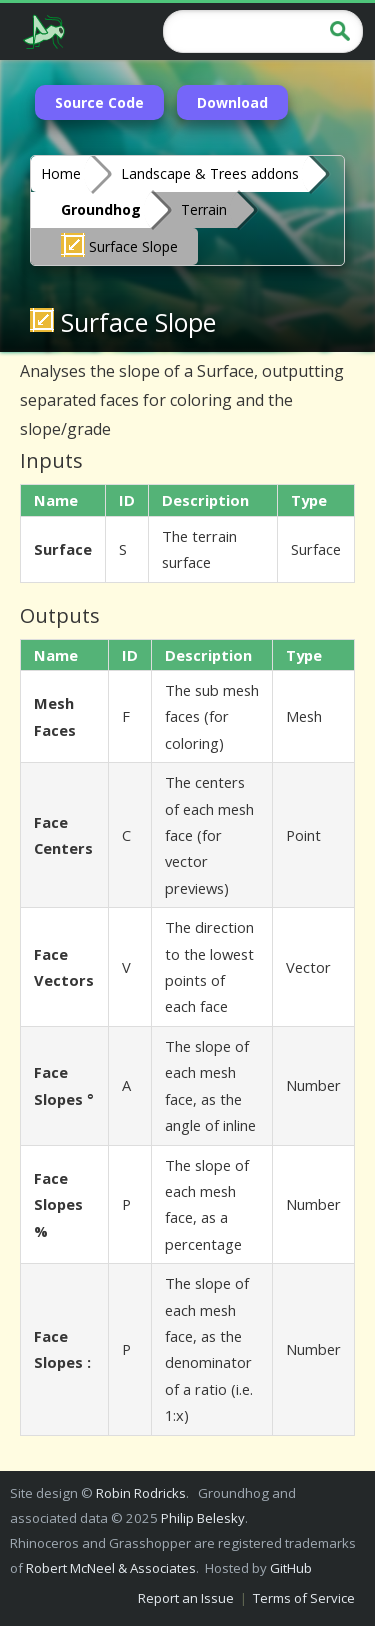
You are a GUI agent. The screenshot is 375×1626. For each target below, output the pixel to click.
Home (61, 173)
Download (232, 102)
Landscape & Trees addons (210, 173)
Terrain (204, 209)
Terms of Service (304, 1598)
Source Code (99, 102)
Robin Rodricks (141, 1493)
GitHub (291, 1568)
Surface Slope (119, 245)
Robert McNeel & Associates (111, 1568)
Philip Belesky (203, 1518)
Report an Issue (186, 1598)
